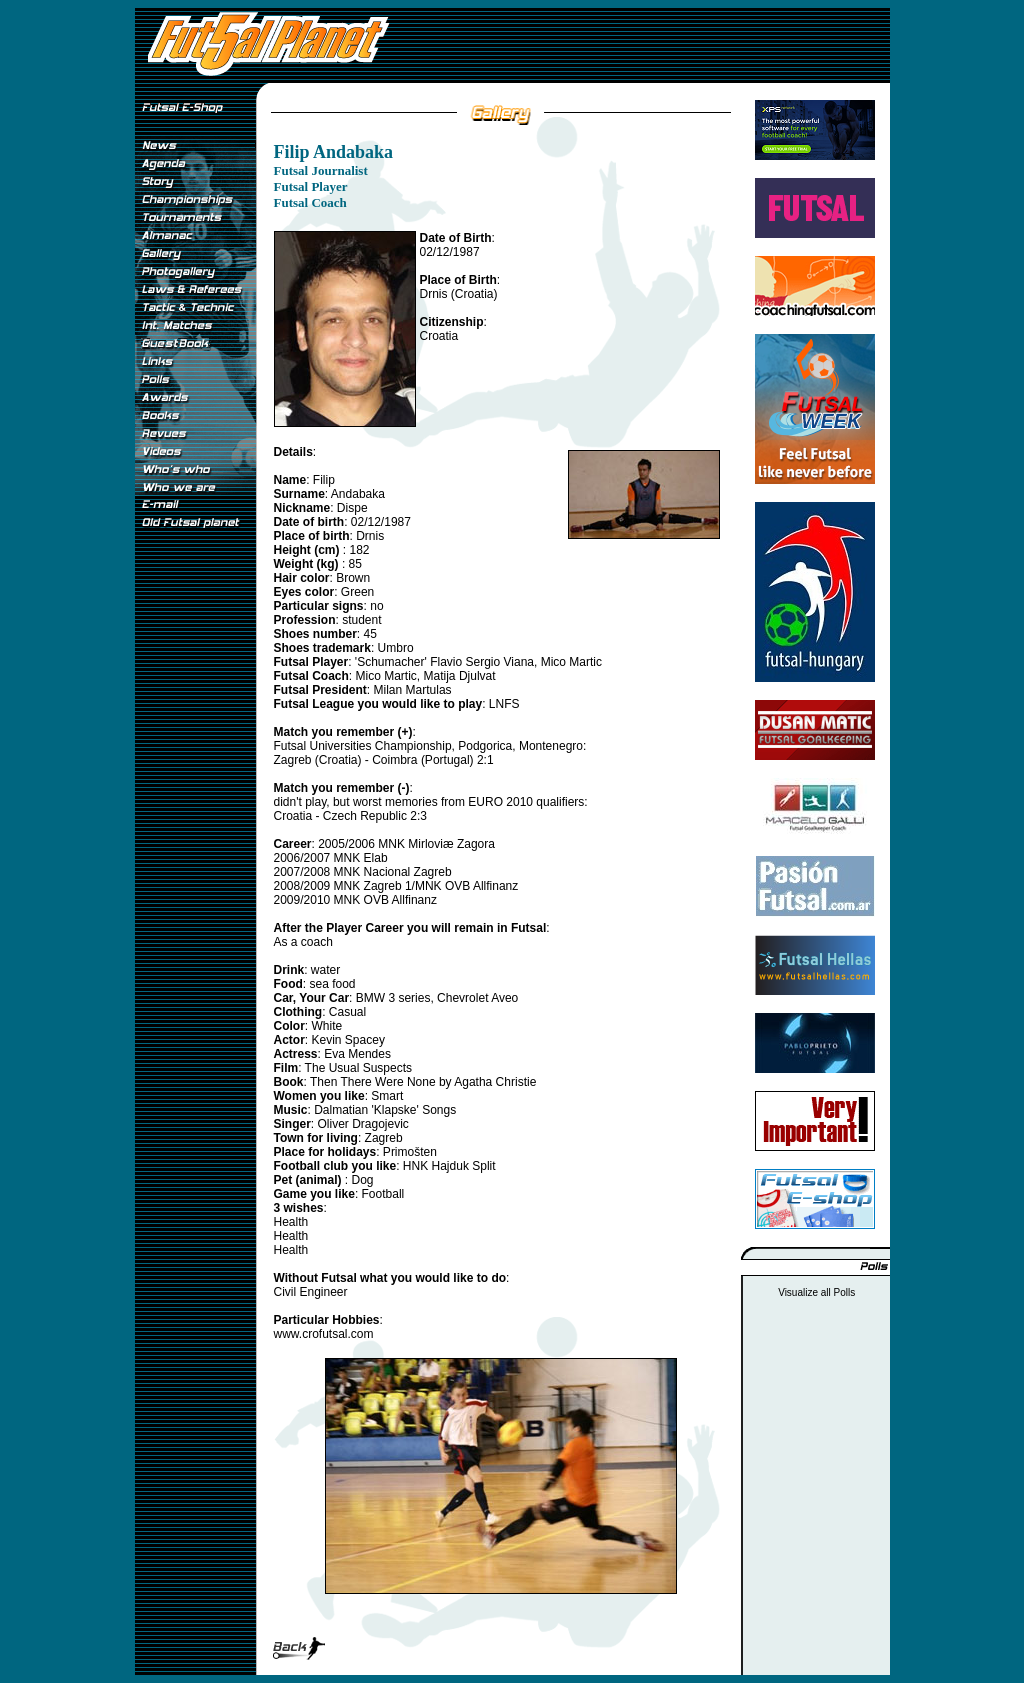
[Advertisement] (195, 869)
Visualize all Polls (816, 1292)
